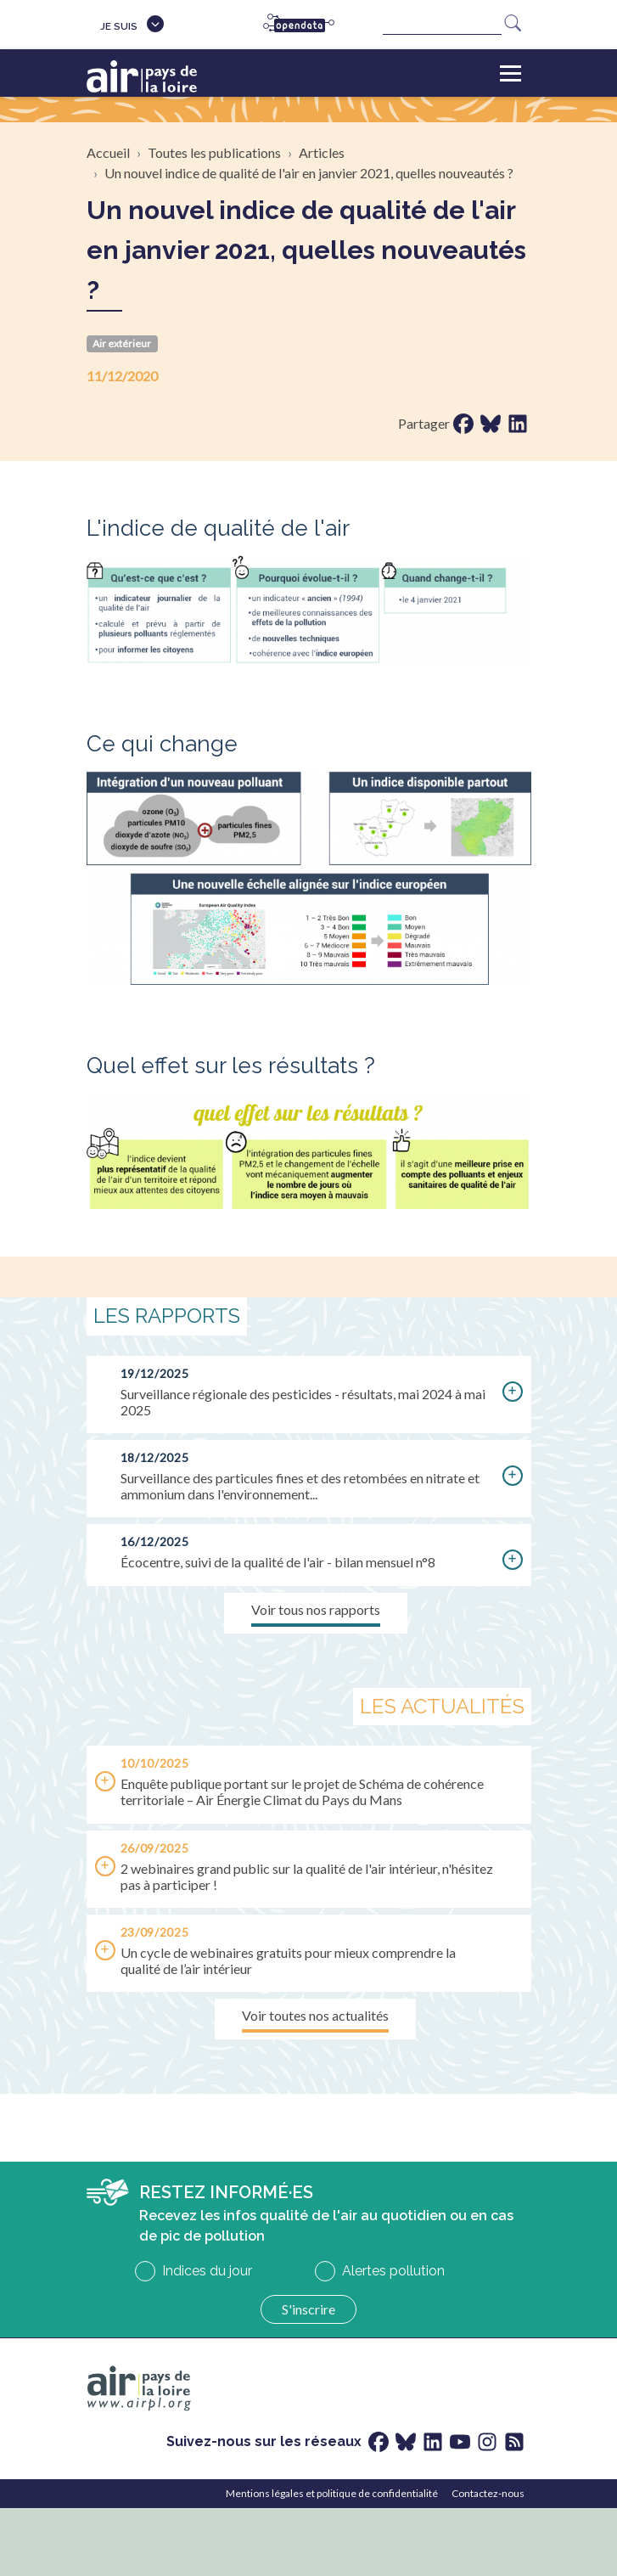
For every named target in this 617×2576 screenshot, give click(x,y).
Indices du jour (207, 2271)
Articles (322, 152)
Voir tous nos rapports (315, 1609)
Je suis (118, 26)
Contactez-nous (488, 2493)
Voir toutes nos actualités (315, 2015)
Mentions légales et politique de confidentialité (332, 2493)
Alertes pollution (393, 2271)
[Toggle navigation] (510, 73)
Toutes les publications (214, 152)
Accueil (108, 152)
